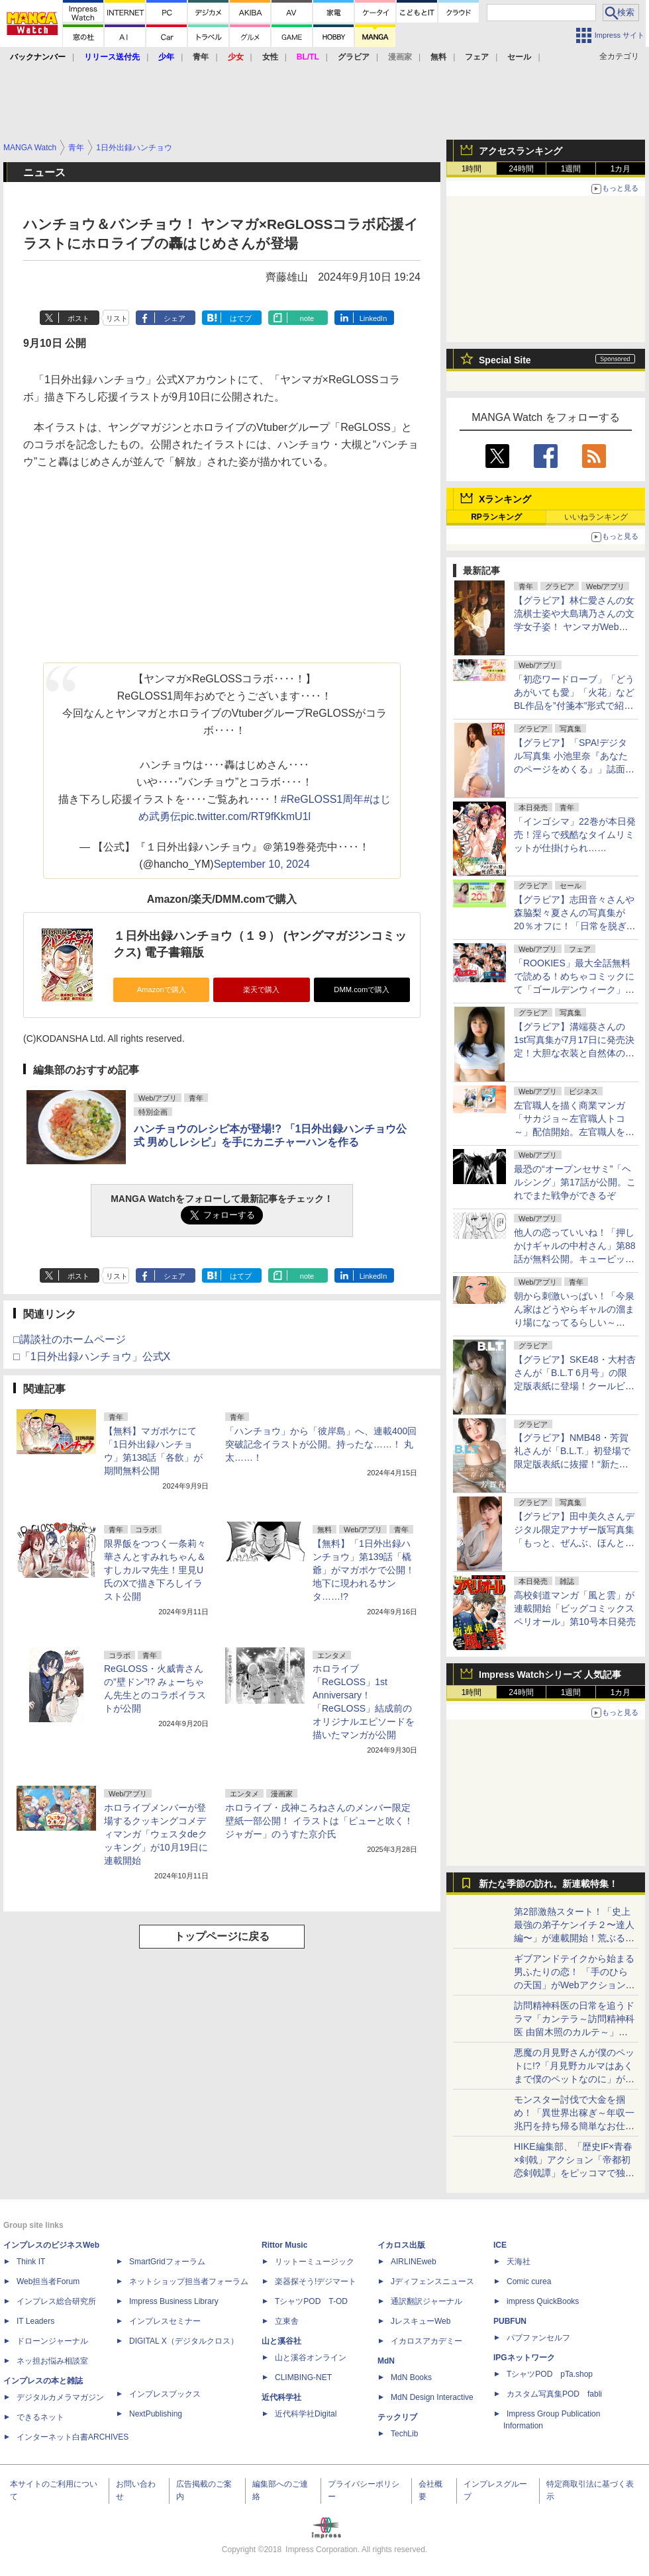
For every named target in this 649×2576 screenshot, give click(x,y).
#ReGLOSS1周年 (322, 799)
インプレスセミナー (165, 2321)
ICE (500, 2245)
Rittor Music (284, 2245)
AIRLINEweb (413, 2261)
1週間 (571, 168)
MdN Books (411, 2377)
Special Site (505, 360)
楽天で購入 (261, 989)
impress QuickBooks (543, 2301)
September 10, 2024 (262, 864)
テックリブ (397, 2417)
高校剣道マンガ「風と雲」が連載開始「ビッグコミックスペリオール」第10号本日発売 (575, 1608)
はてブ (241, 318)
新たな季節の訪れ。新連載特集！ (548, 1883)
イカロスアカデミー (426, 2341)
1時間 (472, 168)
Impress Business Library (174, 2301)
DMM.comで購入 (361, 989)
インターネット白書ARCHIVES (72, 2437)
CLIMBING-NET (303, 2377)
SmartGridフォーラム (167, 2261)
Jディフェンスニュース (432, 2281)
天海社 (518, 2261)
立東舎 (287, 2321)
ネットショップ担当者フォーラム (188, 2281)
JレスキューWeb (420, 2321)
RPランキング (496, 517)
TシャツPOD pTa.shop (550, 2374)
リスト (117, 318)
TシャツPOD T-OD (311, 2301)
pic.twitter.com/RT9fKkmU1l (246, 816)
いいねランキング (596, 517)
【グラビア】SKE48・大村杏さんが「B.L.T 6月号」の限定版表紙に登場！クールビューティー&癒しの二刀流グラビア (575, 1386)
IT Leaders (35, 2321)
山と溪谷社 (281, 2341)
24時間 (521, 168)
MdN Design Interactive (432, 2397)
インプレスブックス (165, 2394)
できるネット (40, 2417)
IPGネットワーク (524, 2357)
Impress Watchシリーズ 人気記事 (550, 1674)
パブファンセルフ (538, 2337)
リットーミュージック (314, 2261)
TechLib (404, 2433)
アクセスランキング (520, 151)
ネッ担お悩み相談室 (52, 2361)
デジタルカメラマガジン (60, 2397)
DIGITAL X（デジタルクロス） (183, 2341)
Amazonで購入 (161, 989)
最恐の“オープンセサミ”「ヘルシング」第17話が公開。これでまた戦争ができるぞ (575, 1182)
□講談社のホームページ (69, 1339)
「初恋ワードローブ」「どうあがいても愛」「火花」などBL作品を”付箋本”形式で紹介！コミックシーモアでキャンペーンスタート (574, 705)
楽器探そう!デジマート (315, 2281)
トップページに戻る (222, 1936)
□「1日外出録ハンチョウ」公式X (91, 1356)
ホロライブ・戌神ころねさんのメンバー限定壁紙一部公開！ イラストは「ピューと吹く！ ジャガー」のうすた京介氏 (319, 1820)
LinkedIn (373, 318)
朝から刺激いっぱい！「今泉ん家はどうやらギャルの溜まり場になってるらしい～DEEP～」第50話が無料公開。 (574, 1322)
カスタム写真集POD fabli (554, 2394)
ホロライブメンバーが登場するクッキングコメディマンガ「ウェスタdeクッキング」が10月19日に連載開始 (156, 1834)
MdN (386, 2361)
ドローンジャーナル (52, 2341)
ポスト (78, 318)
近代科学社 (281, 2397)
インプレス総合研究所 (56, 2301)
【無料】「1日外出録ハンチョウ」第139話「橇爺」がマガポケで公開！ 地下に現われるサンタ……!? (364, 1570)
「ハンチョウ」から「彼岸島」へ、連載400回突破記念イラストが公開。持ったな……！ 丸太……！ (321, 1444)
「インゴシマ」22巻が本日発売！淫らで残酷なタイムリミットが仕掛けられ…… (575, 834)
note (307, 318)
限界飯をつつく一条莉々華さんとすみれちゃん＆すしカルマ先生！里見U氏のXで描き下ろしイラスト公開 (155, 1570)
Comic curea (529, 2281)
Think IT (31, 2261)
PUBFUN (509, 2321)
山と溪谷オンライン (310, 2357)
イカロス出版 (401, 2245)
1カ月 (621, 168)
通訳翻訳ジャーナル (426, 2301)
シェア (174, 318)
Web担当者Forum (48, 2281)
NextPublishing (155, 2413)
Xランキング (505, 499)
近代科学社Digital (305, 2413)
